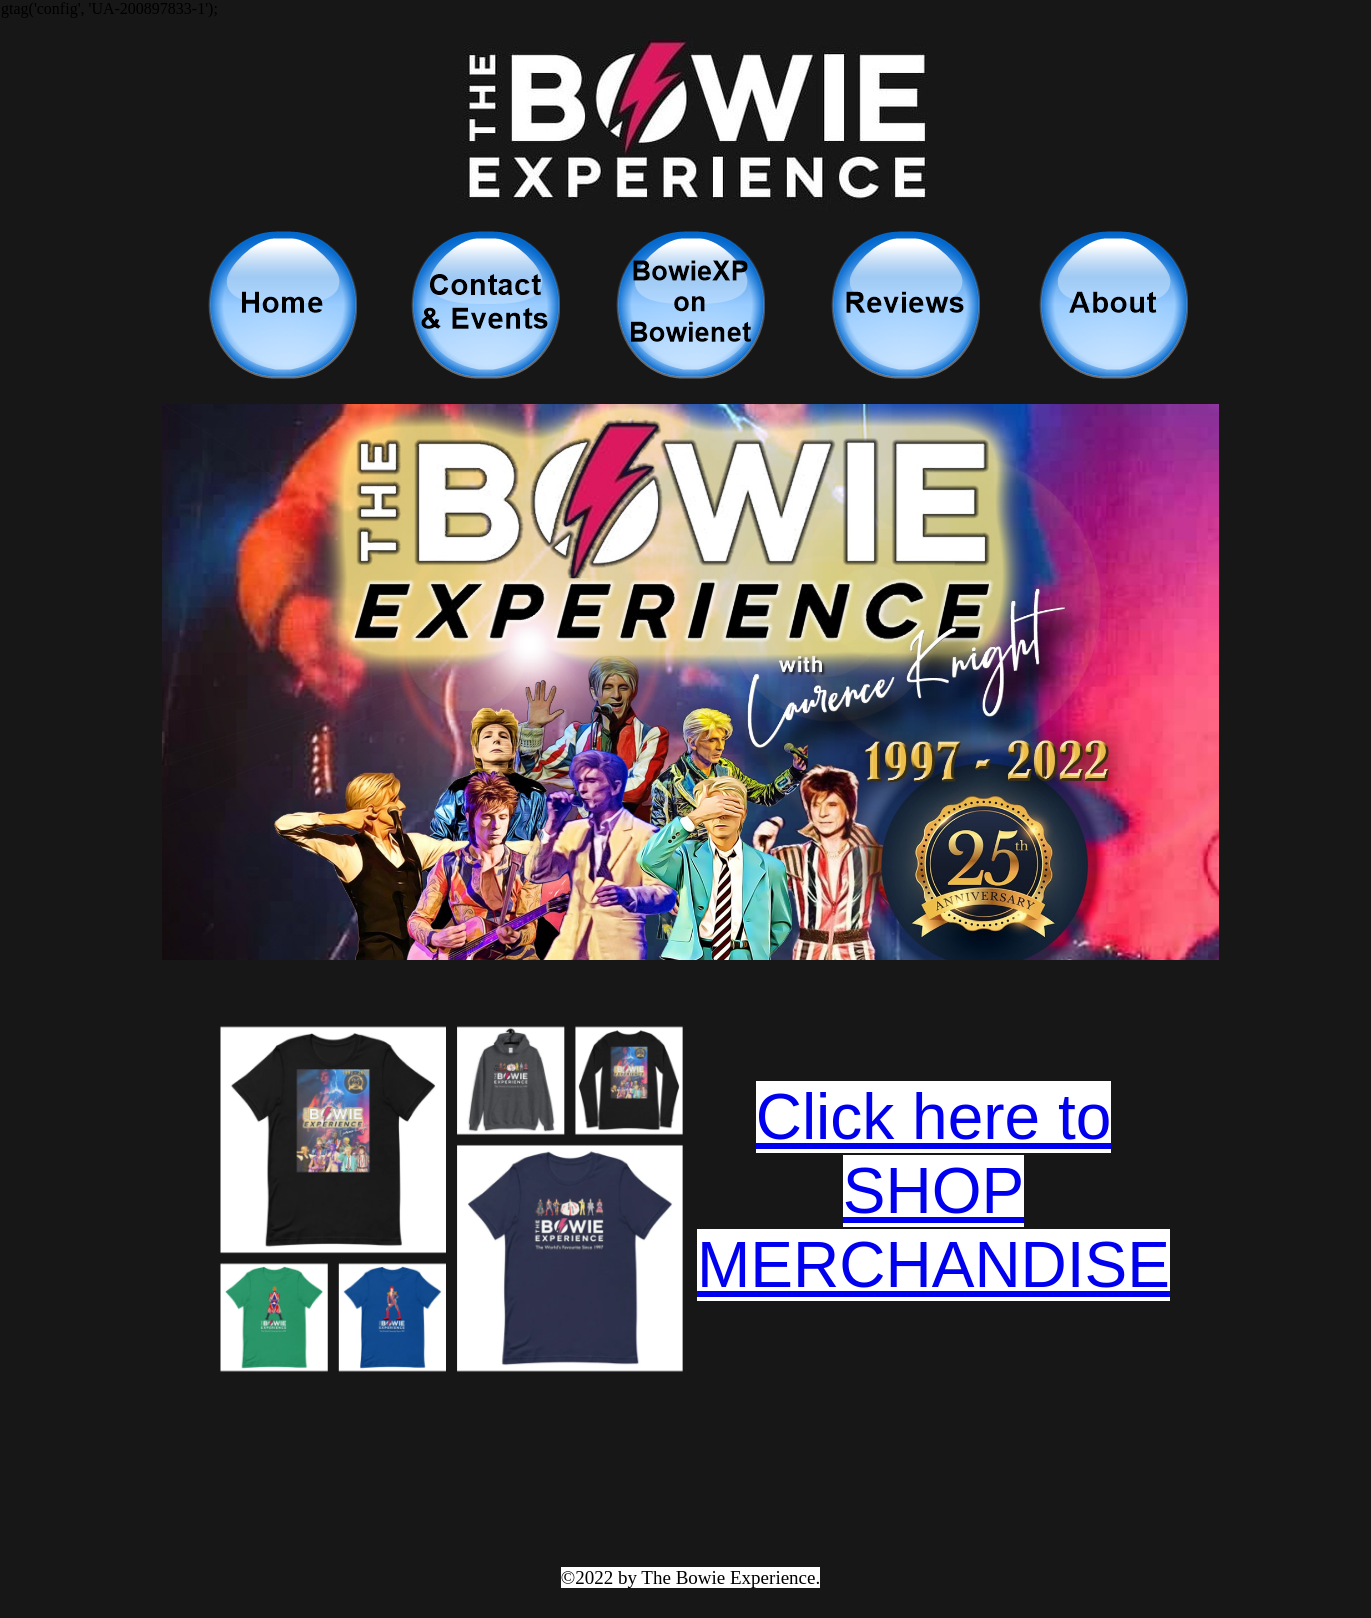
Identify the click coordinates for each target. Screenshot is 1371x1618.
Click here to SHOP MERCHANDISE (933, 1191)
